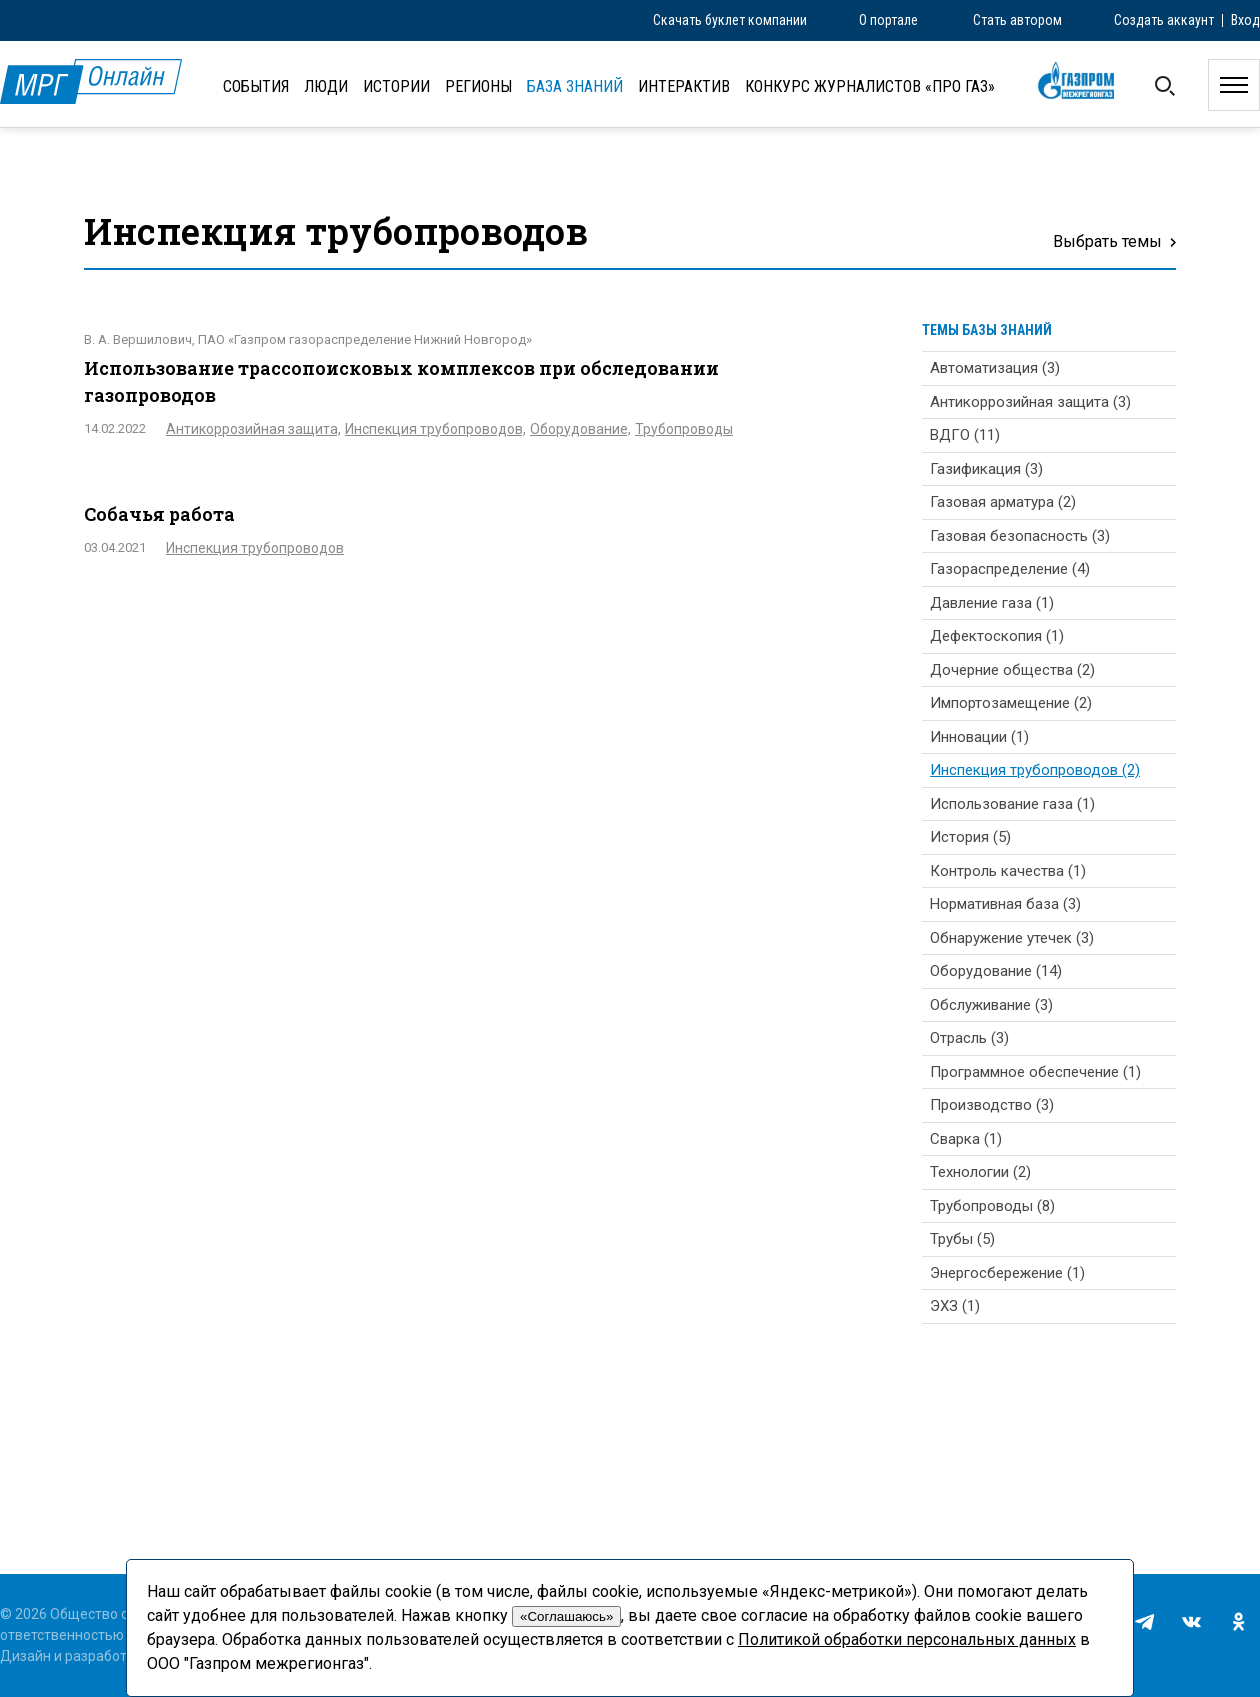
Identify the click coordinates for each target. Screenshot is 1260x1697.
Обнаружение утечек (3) (1012, 938)
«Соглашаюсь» (566, 1616)
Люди (326, 86)
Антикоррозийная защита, (253, 429)
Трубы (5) (962, 1239)
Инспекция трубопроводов (255, 548)
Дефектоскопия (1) (997, 636)
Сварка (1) (966, 1139)
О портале (888, 20)
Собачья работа (159, 514)
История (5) (970, 837)
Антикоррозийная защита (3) (1030, 402)
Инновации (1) (979, 737)
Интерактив (684, 86)
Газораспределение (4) (1010, 569)
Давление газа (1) (992, 603)
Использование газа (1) (1012, 804)
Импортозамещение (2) (1011, 703)
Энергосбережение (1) (1007, 1273)
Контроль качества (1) (1008, 871)
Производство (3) (992, 1105)
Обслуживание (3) (991, 1005)
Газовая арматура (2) (1003, 502)
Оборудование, (580, 429)
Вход (1245, 20)
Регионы (478, 86)
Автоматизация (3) (995, 368)
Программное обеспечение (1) (1035, 1072)
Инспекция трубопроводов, (435, 429)
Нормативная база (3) (1005, 904)
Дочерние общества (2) (1012, 670)
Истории (396, 86)
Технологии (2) (980, 1172)
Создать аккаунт (1164, 20)
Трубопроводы (684, 429)
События (256, 86)
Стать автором (1017, 20)
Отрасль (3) (969, 1038)
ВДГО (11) (965, 435)
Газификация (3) (986, 469)
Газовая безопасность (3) (1020, 536)
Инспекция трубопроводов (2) (1035, 770)
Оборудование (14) (996, 971)
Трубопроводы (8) (992, 1206)
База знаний (575, 86)
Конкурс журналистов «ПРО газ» (870, 86)
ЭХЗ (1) (955, 1306)
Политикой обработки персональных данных (907, 1639)
